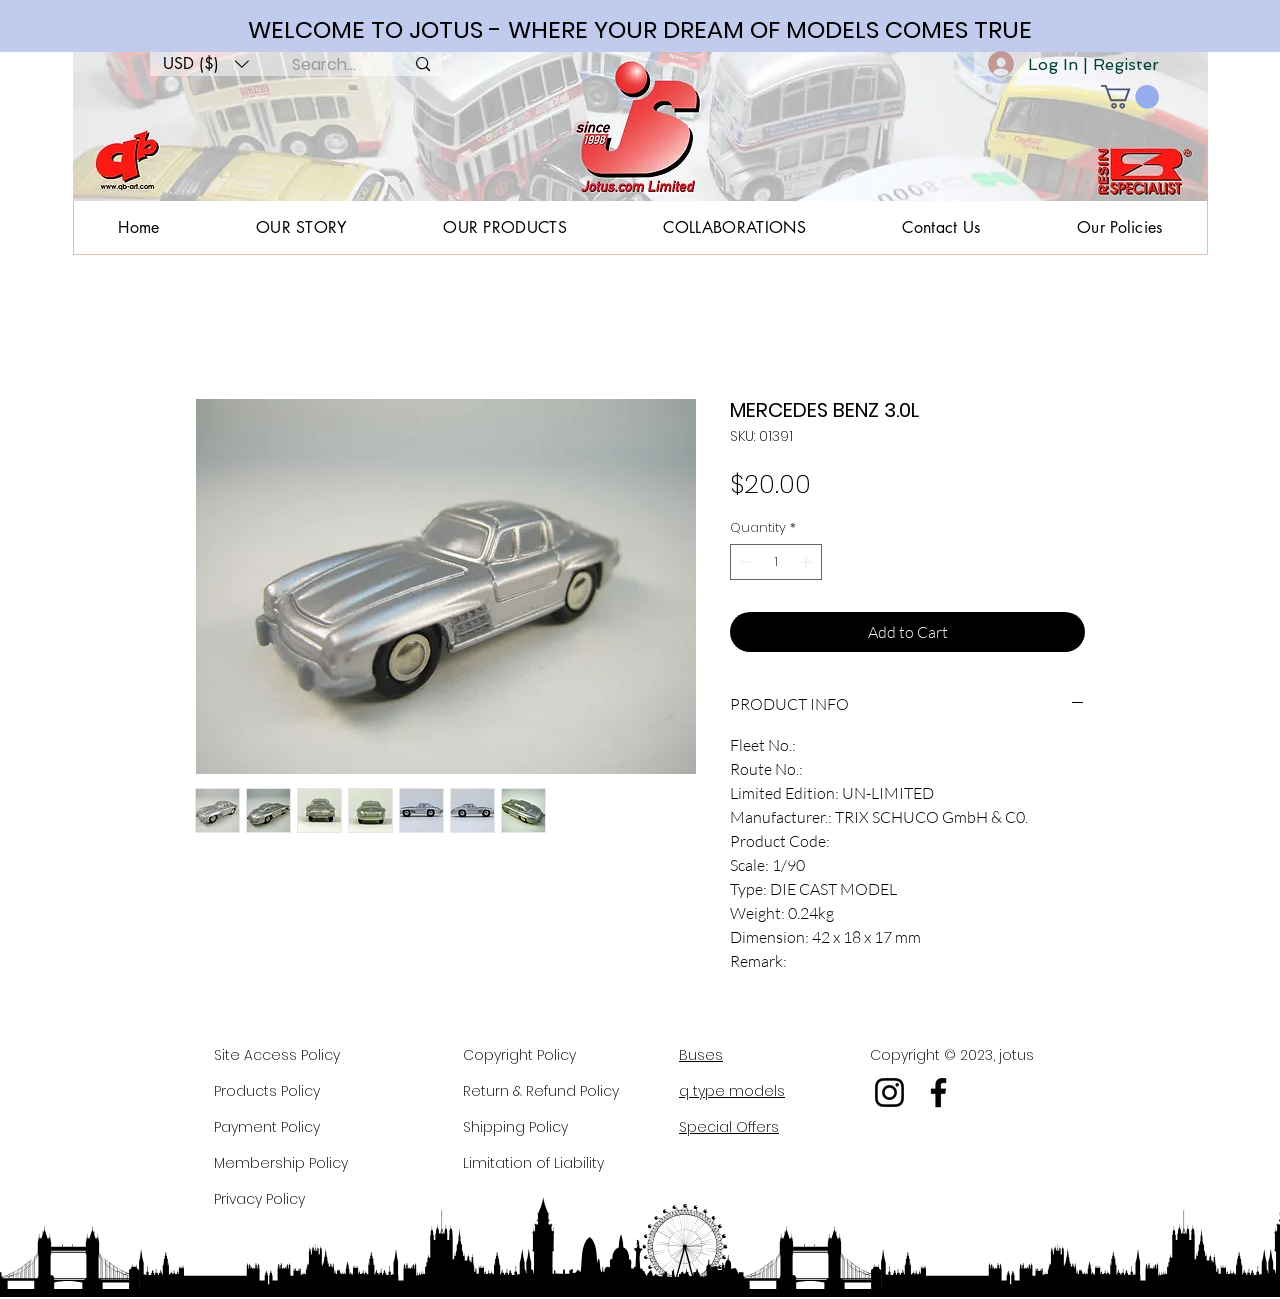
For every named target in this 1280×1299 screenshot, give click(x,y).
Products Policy (267, 1091)
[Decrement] (745, 562)
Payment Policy (267, 1127)
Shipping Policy (515, 1127)
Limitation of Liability (533, 1163)
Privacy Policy (259, 1199)
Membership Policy (281, 1163)
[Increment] (808, 562)
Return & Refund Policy (541, 1091)
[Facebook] (938, 1092)
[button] (206, 64)
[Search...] (324, 64)
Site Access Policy (277, 1055)
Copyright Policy (519, 1055)
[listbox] (206, 64)
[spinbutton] (776, 562)
